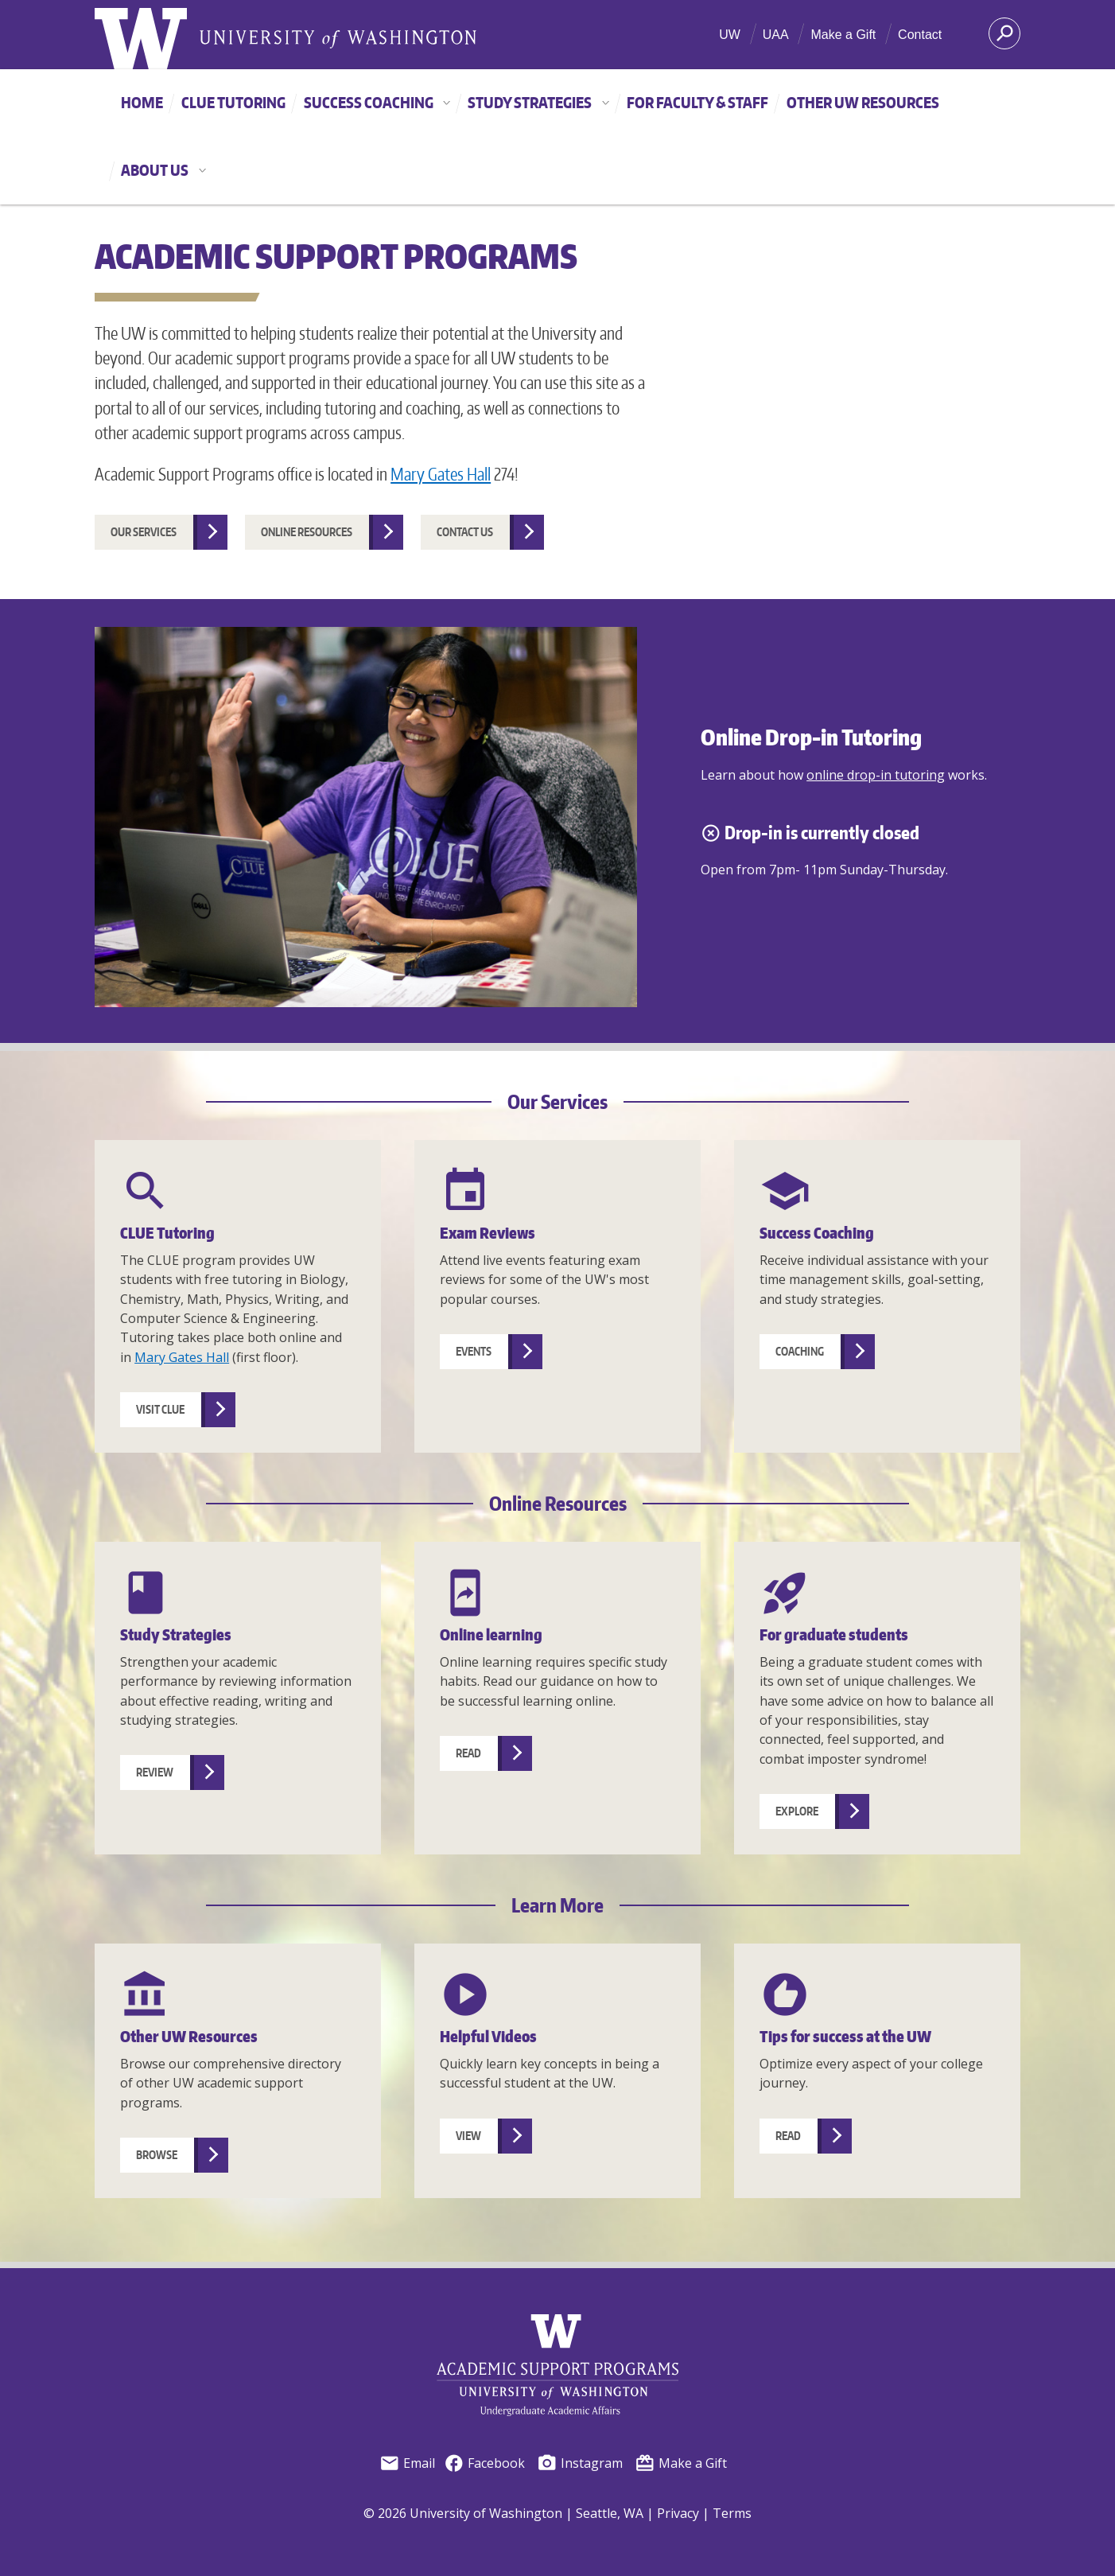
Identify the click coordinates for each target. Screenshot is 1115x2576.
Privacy (678, 2513)
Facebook (484, 2463)
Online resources (306, 532)
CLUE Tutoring (233, 102)
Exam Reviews (487, 1233)
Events (473, 1351)
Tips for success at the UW (845, 2036)
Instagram (580, 2463)
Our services (144, 532)
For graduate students (834, 1634)
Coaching (799, 1351)
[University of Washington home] (141, 42)
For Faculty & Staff (697, 102)
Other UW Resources (863, 102)
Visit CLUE (160, 1409)
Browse (156, 2155)
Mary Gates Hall (440, 474)
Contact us (465, 532)
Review (154, 1772)
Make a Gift (843, 34)
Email (407, 2463)
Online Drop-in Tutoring (811, 737)
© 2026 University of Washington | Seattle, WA (503, 2513)
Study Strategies (543, 102)
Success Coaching (382, 102)
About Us (168, 170)
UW (729, 34)
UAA (776, 34)
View (468, 2135)
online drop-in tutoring (875, 775)
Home (142, 102)
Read (468, 1753)
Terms (732, 2513)
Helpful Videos (488, 2036)
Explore (796, 1811)
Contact (920, 34)
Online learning (491, 1634)
